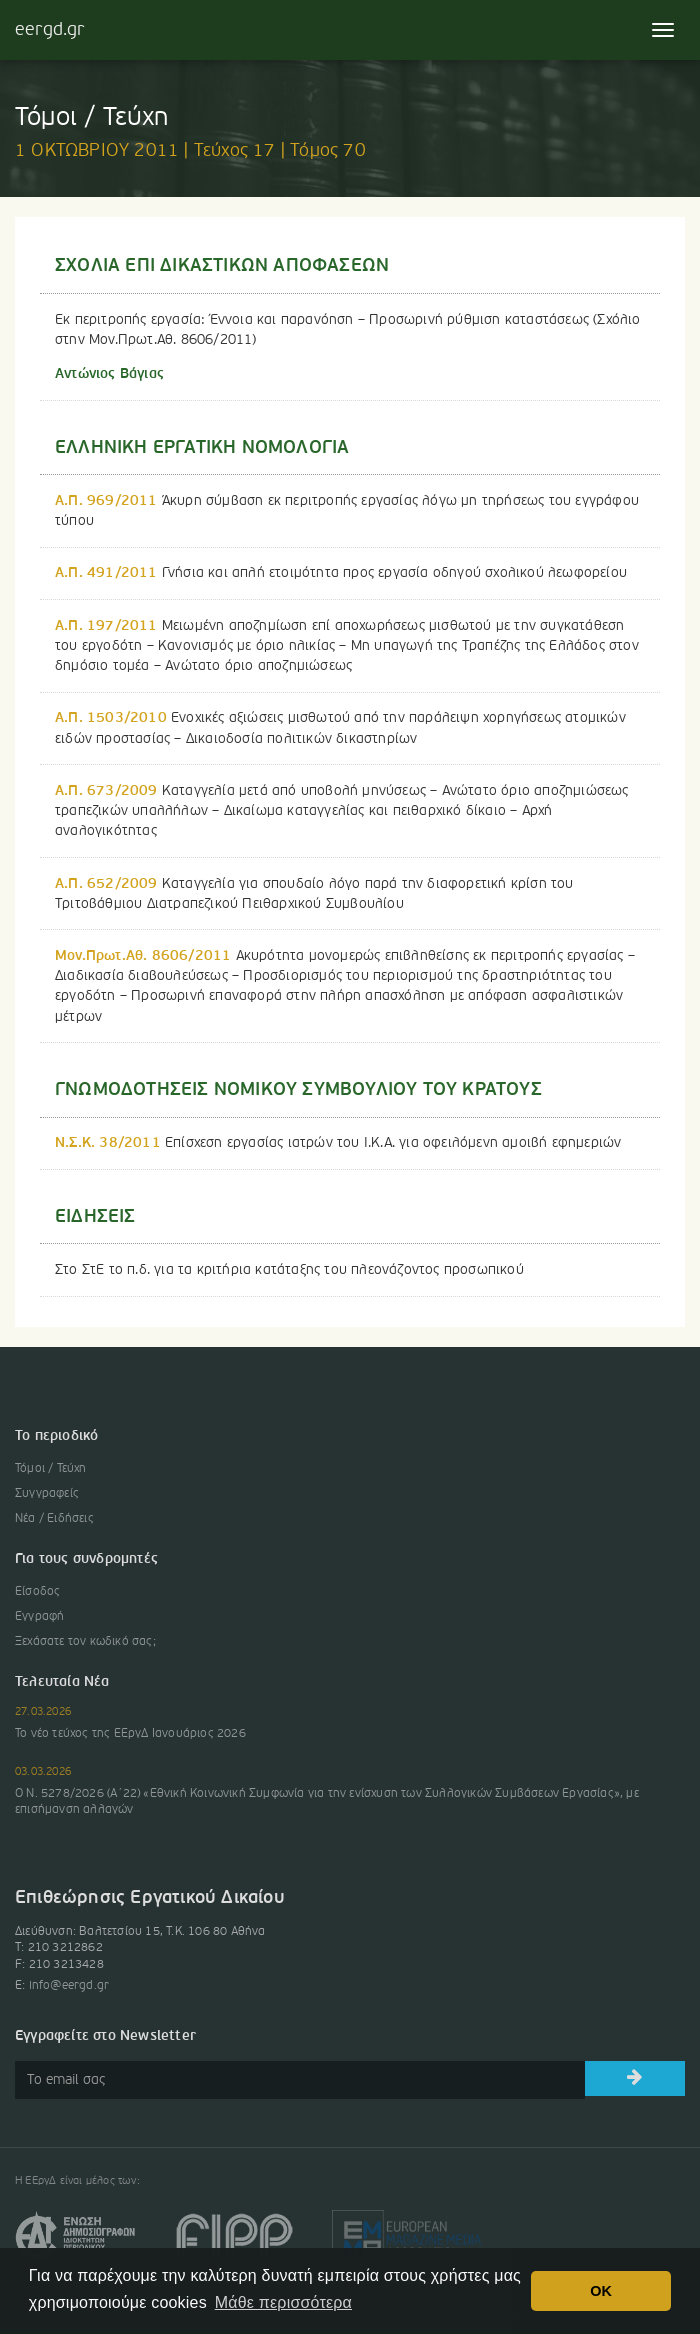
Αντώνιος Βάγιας (109, 374)
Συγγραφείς (47, 1494)
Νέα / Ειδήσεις (54, 1519)
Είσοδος (37, 1592)
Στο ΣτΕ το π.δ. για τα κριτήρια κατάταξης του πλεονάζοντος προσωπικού (289, 1270)
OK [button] (601, 2291)
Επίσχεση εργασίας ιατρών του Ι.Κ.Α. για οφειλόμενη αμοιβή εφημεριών (338, 1143)
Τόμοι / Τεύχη (51, 1469)
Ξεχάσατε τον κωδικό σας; (85, 1642)
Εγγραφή (39, 1617)
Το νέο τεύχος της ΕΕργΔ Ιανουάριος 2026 (130, 1734)
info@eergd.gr (69, 1986)
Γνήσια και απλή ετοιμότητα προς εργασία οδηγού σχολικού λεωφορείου (341, 573)
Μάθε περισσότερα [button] (283, 2302)
